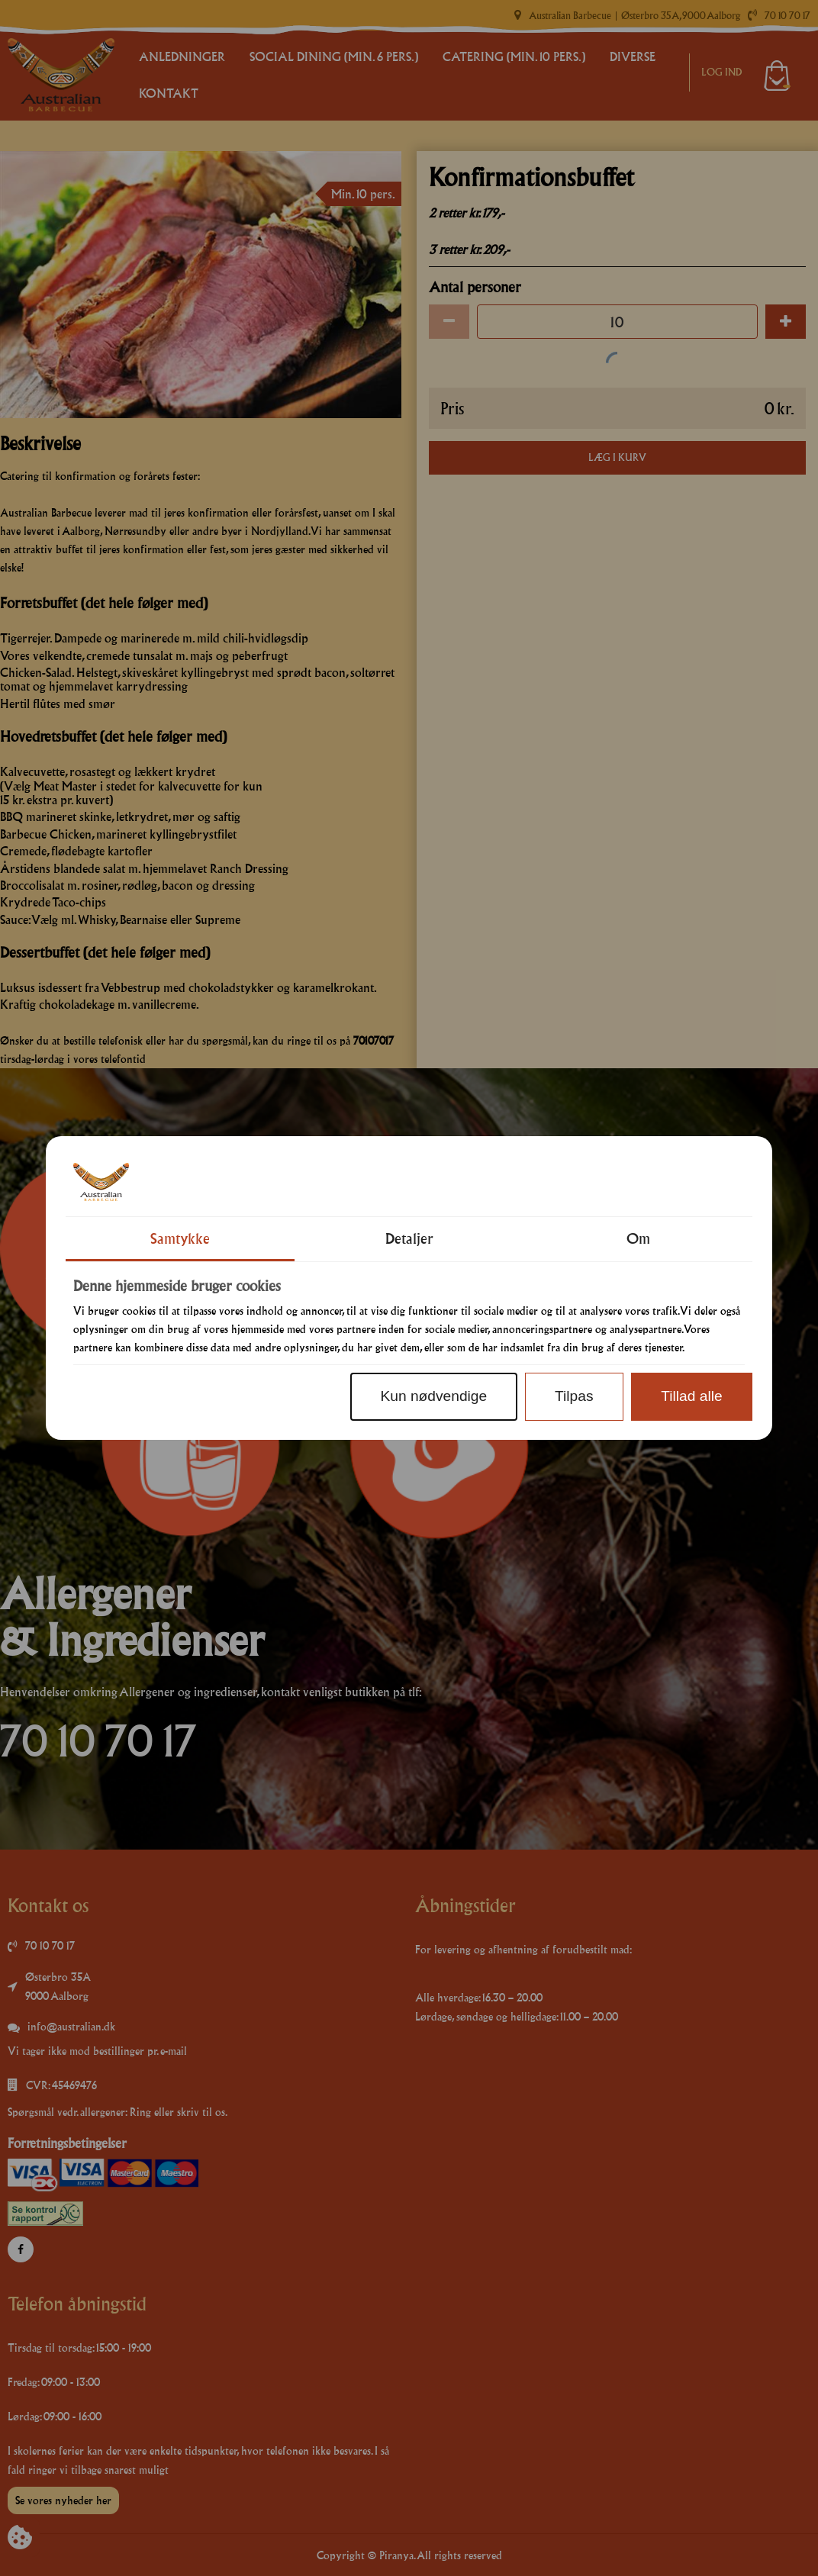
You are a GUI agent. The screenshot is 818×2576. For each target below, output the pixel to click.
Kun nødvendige (433, 1396)
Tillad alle (691, 1396)
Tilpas (574, 1396)
